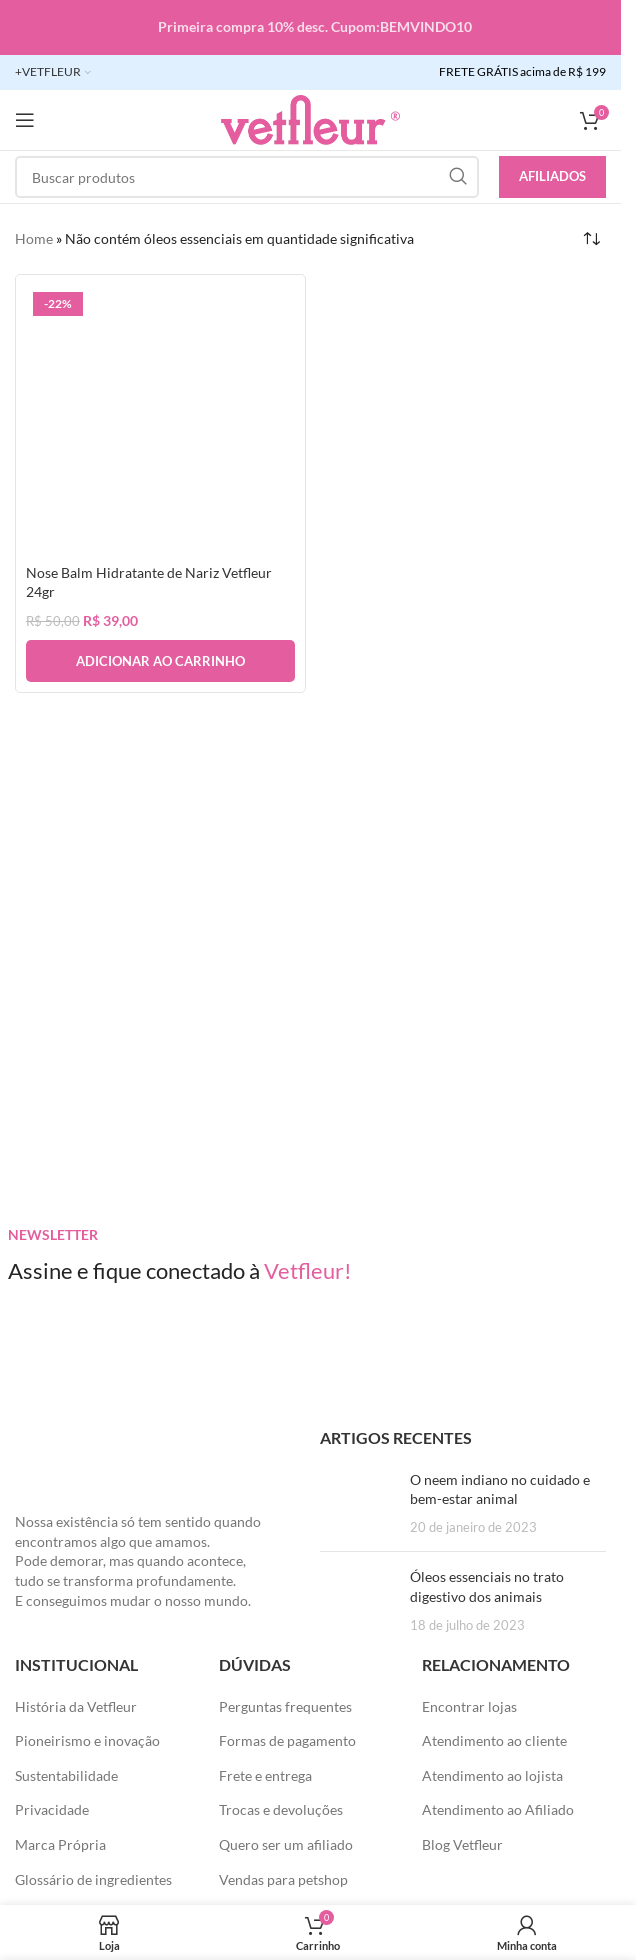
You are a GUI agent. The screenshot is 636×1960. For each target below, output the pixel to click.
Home (34, 238)
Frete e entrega (265, 1775)
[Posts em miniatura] (357, 1503)
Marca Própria (60, 1844)
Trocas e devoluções (281, 1809)
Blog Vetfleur (462, 1844)
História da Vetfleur (76, 1706)
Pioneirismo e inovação (87, 1740)
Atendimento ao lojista (492, 1775)
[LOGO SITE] (310, 118)
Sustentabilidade (66, 1775)
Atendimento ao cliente (494, 1740)
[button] (160, 661)
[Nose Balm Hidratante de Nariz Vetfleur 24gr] (160, 419)
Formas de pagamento (287, 1740)
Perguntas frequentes (285, 1706)
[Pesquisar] (247, 177)
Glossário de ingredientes (93, 1879)
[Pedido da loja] (591, 239)
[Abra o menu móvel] (25, 120)
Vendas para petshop (283, 1879)
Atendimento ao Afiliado (498, 1809)
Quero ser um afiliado (286, 1844)
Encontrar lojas (469, 1706)
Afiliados (552, 176)
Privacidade (52, 1809)
